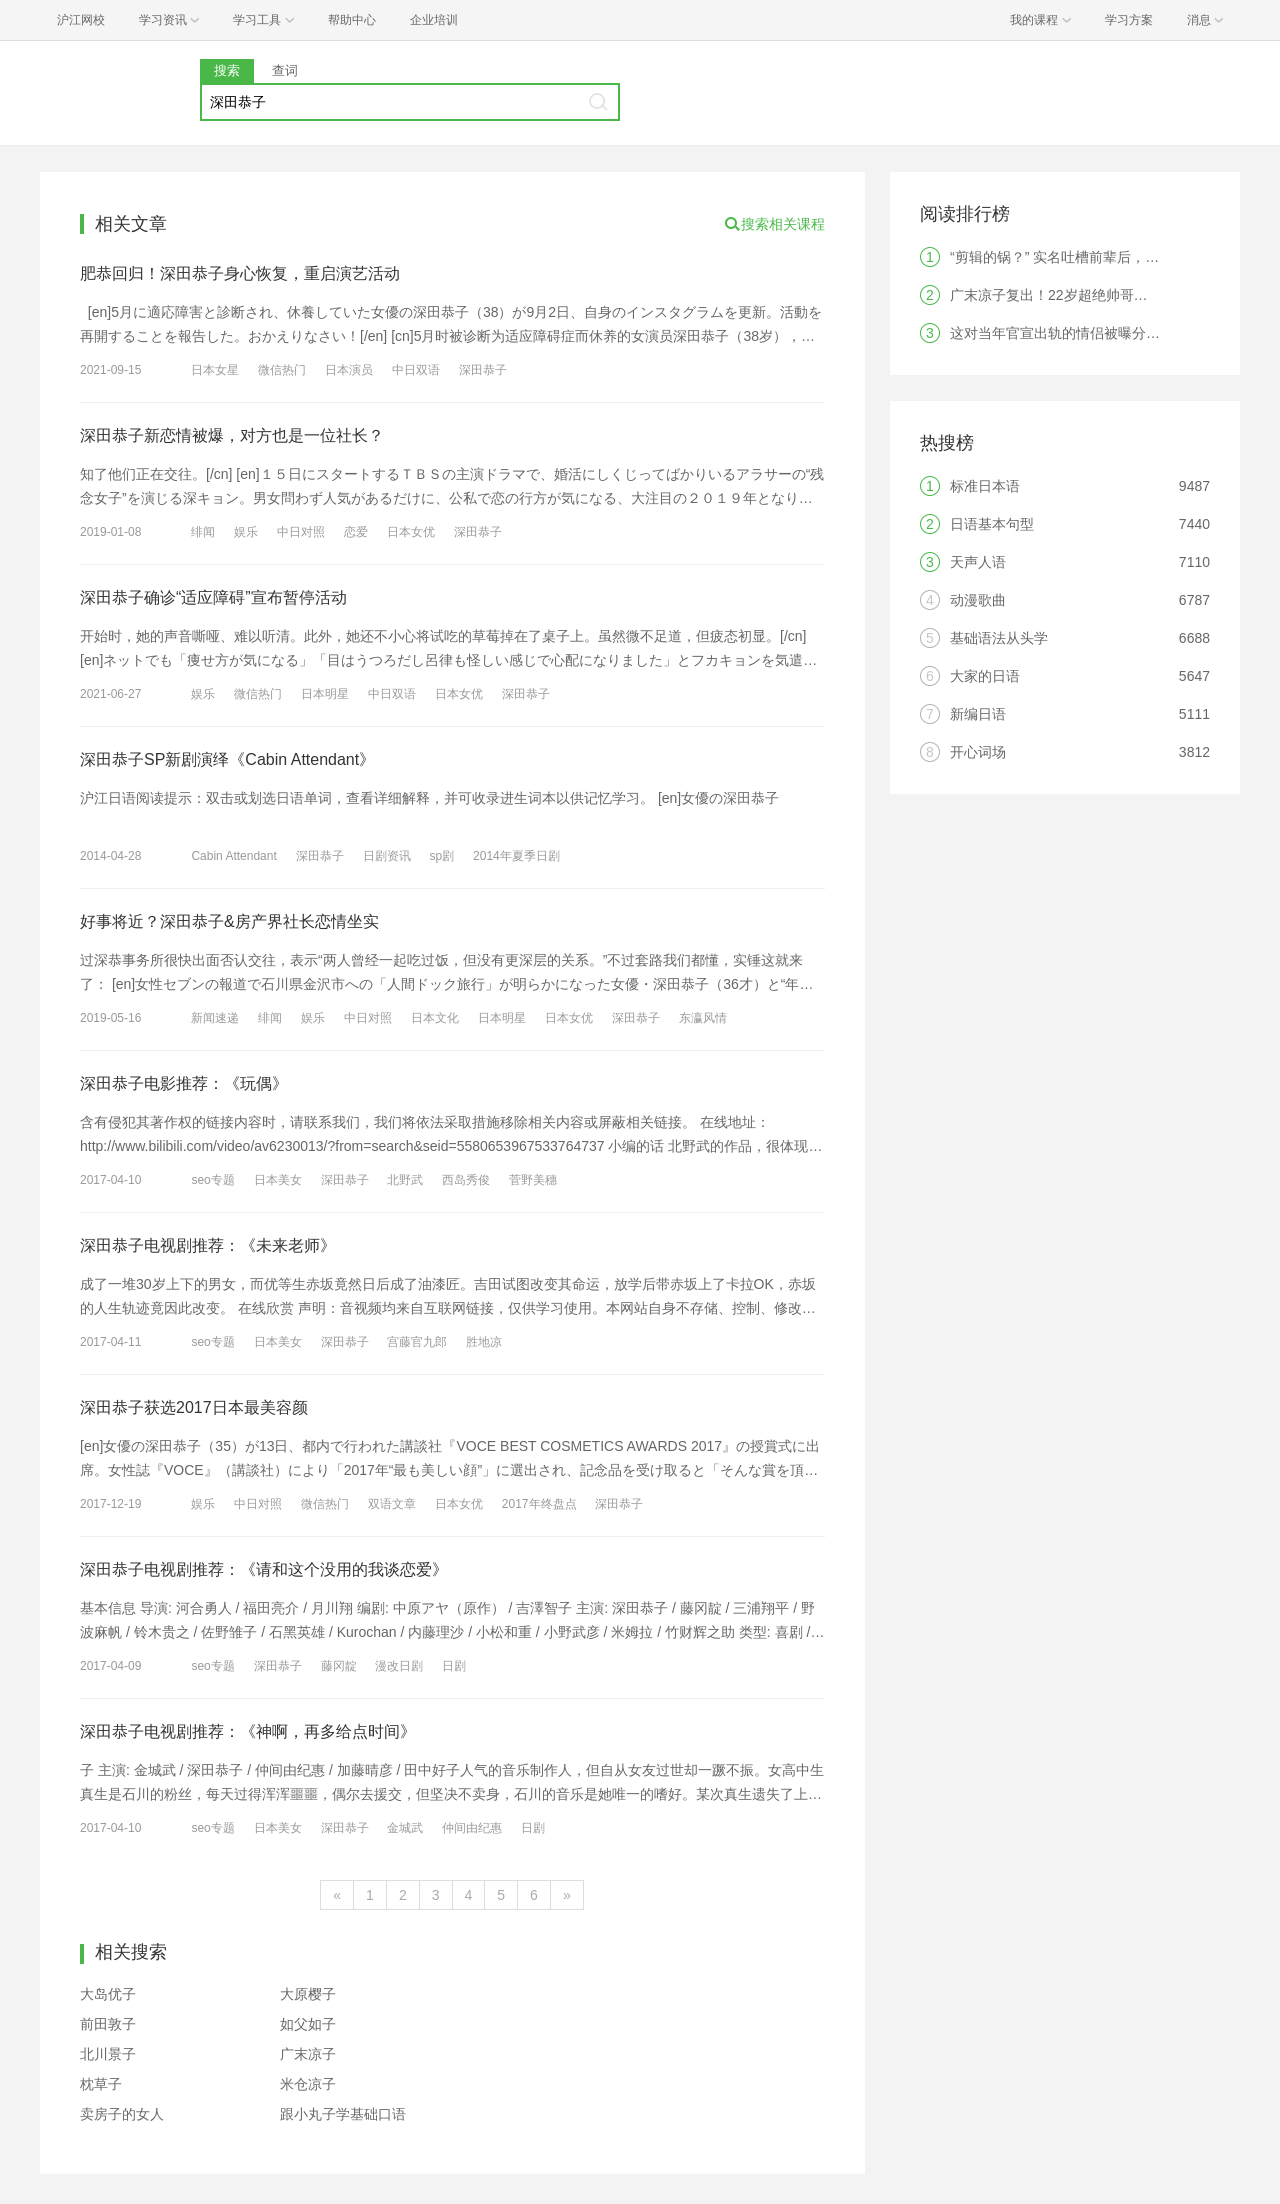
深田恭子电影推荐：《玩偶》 (184, 1083)
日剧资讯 (387, 856)
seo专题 (212, 1180)
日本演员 (349, 370)
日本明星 (325, 694)
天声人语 (978, 562)
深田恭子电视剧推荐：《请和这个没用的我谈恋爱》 (264, 1569)
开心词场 (978, 752)
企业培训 (434, 20)
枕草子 (101, 2084)
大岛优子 (108, 1994)
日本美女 (278, 1180)
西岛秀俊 (466, 1180)
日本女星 (215, 370)
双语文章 (392, 1504)
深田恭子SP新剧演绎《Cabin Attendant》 (227, 759)
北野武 (405, 1180)
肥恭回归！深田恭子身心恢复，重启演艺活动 (240, 273)
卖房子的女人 (122, 2114)
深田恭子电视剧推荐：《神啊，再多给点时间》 (248, 1731)
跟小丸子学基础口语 (343, 2114)
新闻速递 (215, 1018)
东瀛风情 (703, 1018)
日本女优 (411, 532)
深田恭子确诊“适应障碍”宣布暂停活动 (213, 597)
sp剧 (441, 856)
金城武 (405, 1828)
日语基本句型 (992, 524)
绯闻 (203, 532)
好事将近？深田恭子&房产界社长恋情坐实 (229, 921)
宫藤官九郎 (417, 1342)
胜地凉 (484, 1342)
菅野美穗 (533, 1180)
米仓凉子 (308, 2084)
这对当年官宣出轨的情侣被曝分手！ (1062, 333)
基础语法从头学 (999, 638)
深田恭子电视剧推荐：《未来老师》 (208, 1245)
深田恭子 (483, 370)
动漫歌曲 (978, 600)
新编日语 (978, 714)
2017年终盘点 (539, 1504)
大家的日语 (985, 676)
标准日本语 (985, 486)
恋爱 (356, 532)
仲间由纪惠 (472, 1828)
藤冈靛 (339, 1666)
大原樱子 (308, 1994)
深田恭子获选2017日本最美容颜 (194, 1407)
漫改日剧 (399, 1666)
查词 (285, 70)
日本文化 (435, 1018)
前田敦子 (108, 2024)
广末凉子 (308, 2054)
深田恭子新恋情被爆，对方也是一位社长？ (232, 435)
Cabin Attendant (233, 856)
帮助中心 (352, 20)
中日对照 (301, 532)
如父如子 (308, 2024)
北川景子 (108, 2054)
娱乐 (246, 532)
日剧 (454, 1666)
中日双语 (416, 370)
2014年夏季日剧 (516, 856)
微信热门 (282, 370)
